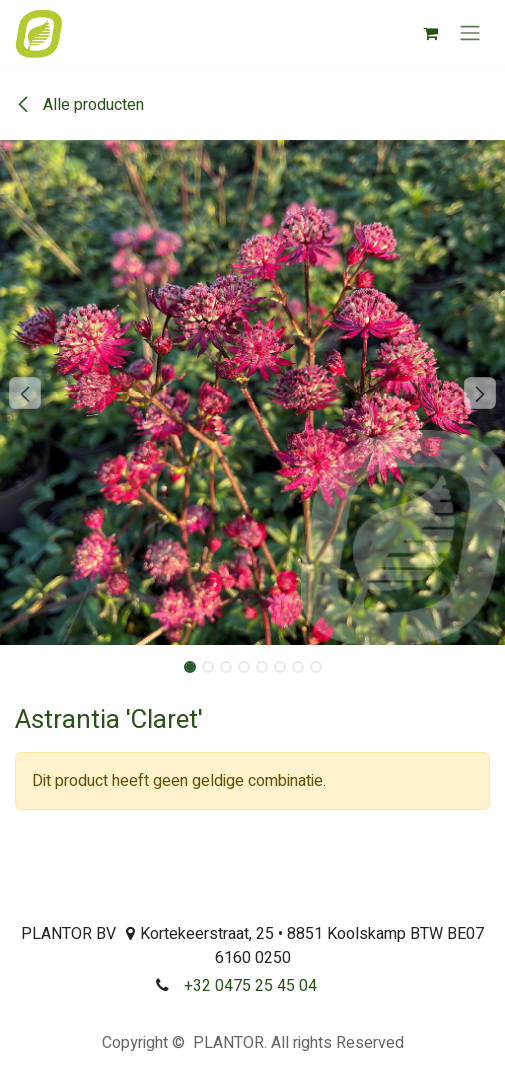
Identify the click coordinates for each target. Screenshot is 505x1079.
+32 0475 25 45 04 (250, 986)
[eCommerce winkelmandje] (430, 33)
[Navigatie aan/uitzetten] (470, 33)
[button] (25, 393)
